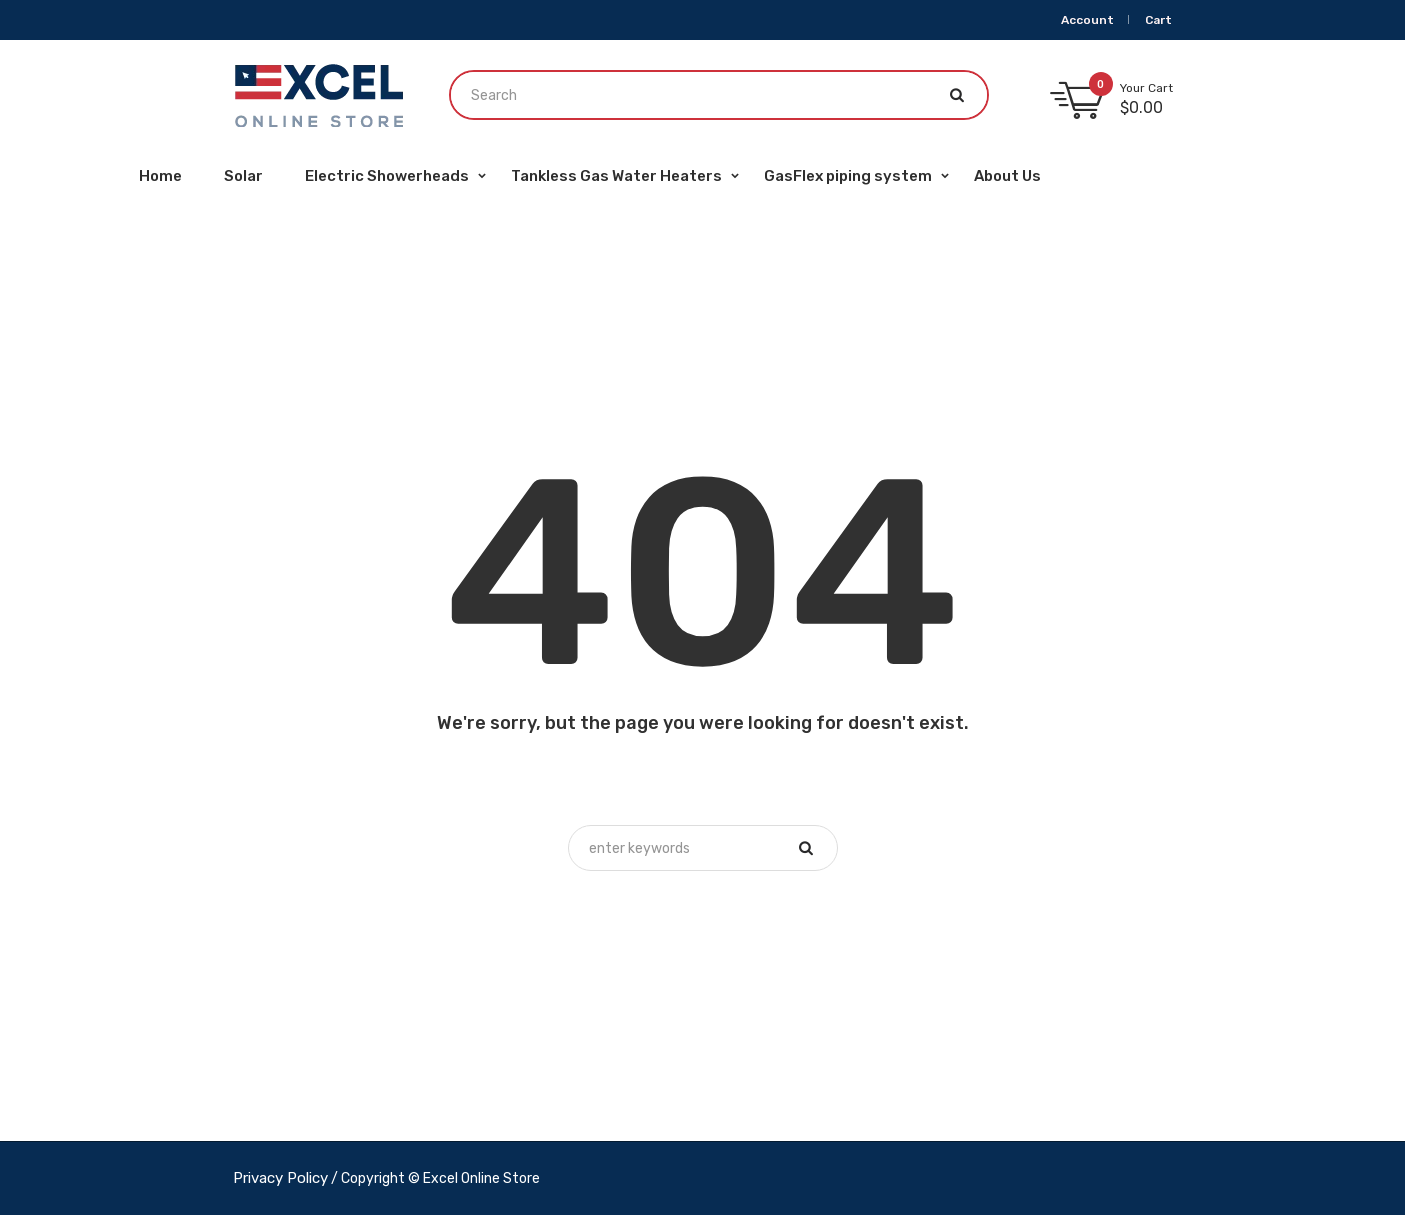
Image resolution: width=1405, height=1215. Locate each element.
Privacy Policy (280, 1178)
